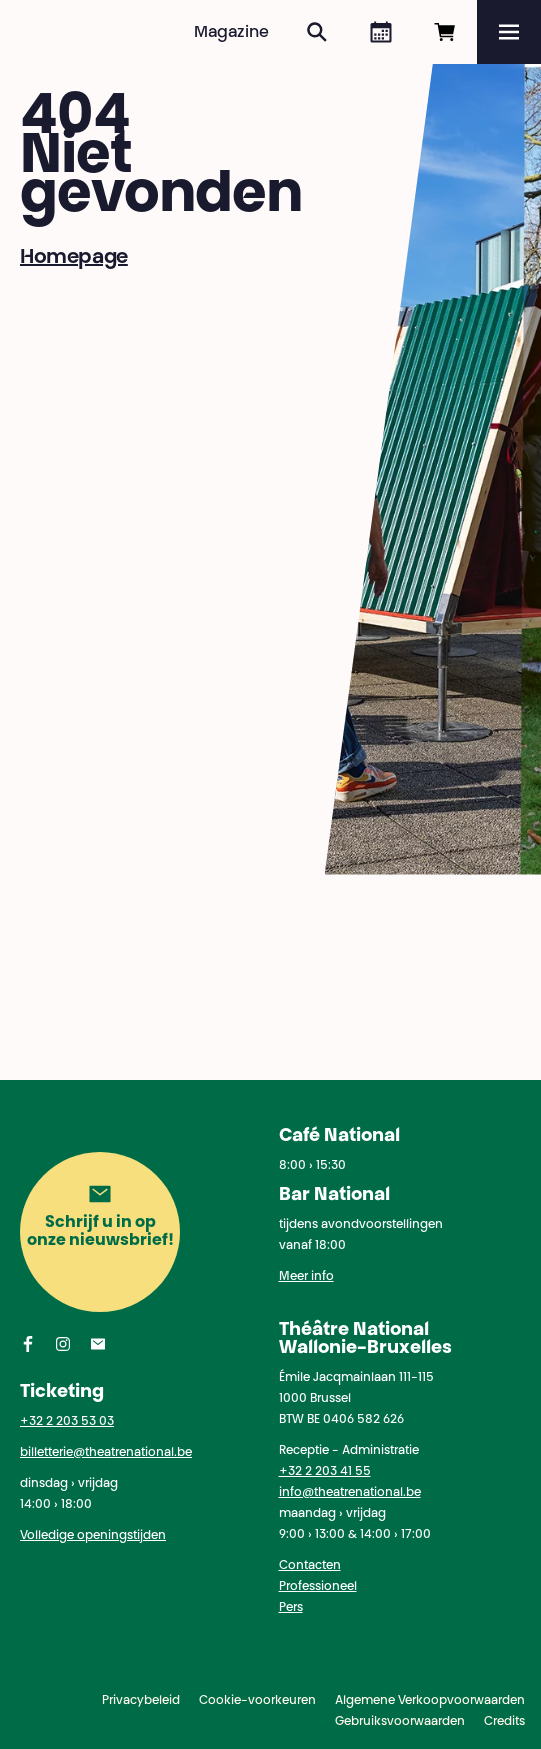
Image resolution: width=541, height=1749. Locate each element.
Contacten (310, 1566)
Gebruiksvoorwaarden (400, 1722)
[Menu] (509, 32)
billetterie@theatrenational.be (106, 1453)
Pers (291, 1608)
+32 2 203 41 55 (325, 1472)
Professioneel (318, 1587)
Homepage (74, 258)
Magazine (231, 33)
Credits (504, 1722)
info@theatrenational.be (350, 1493)
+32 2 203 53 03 (67, 1422)
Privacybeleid (141, 1701)
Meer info (306, 1277)
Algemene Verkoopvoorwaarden (430, 1701)
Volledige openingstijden (93, 1536)
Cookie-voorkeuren (257, 1701)
